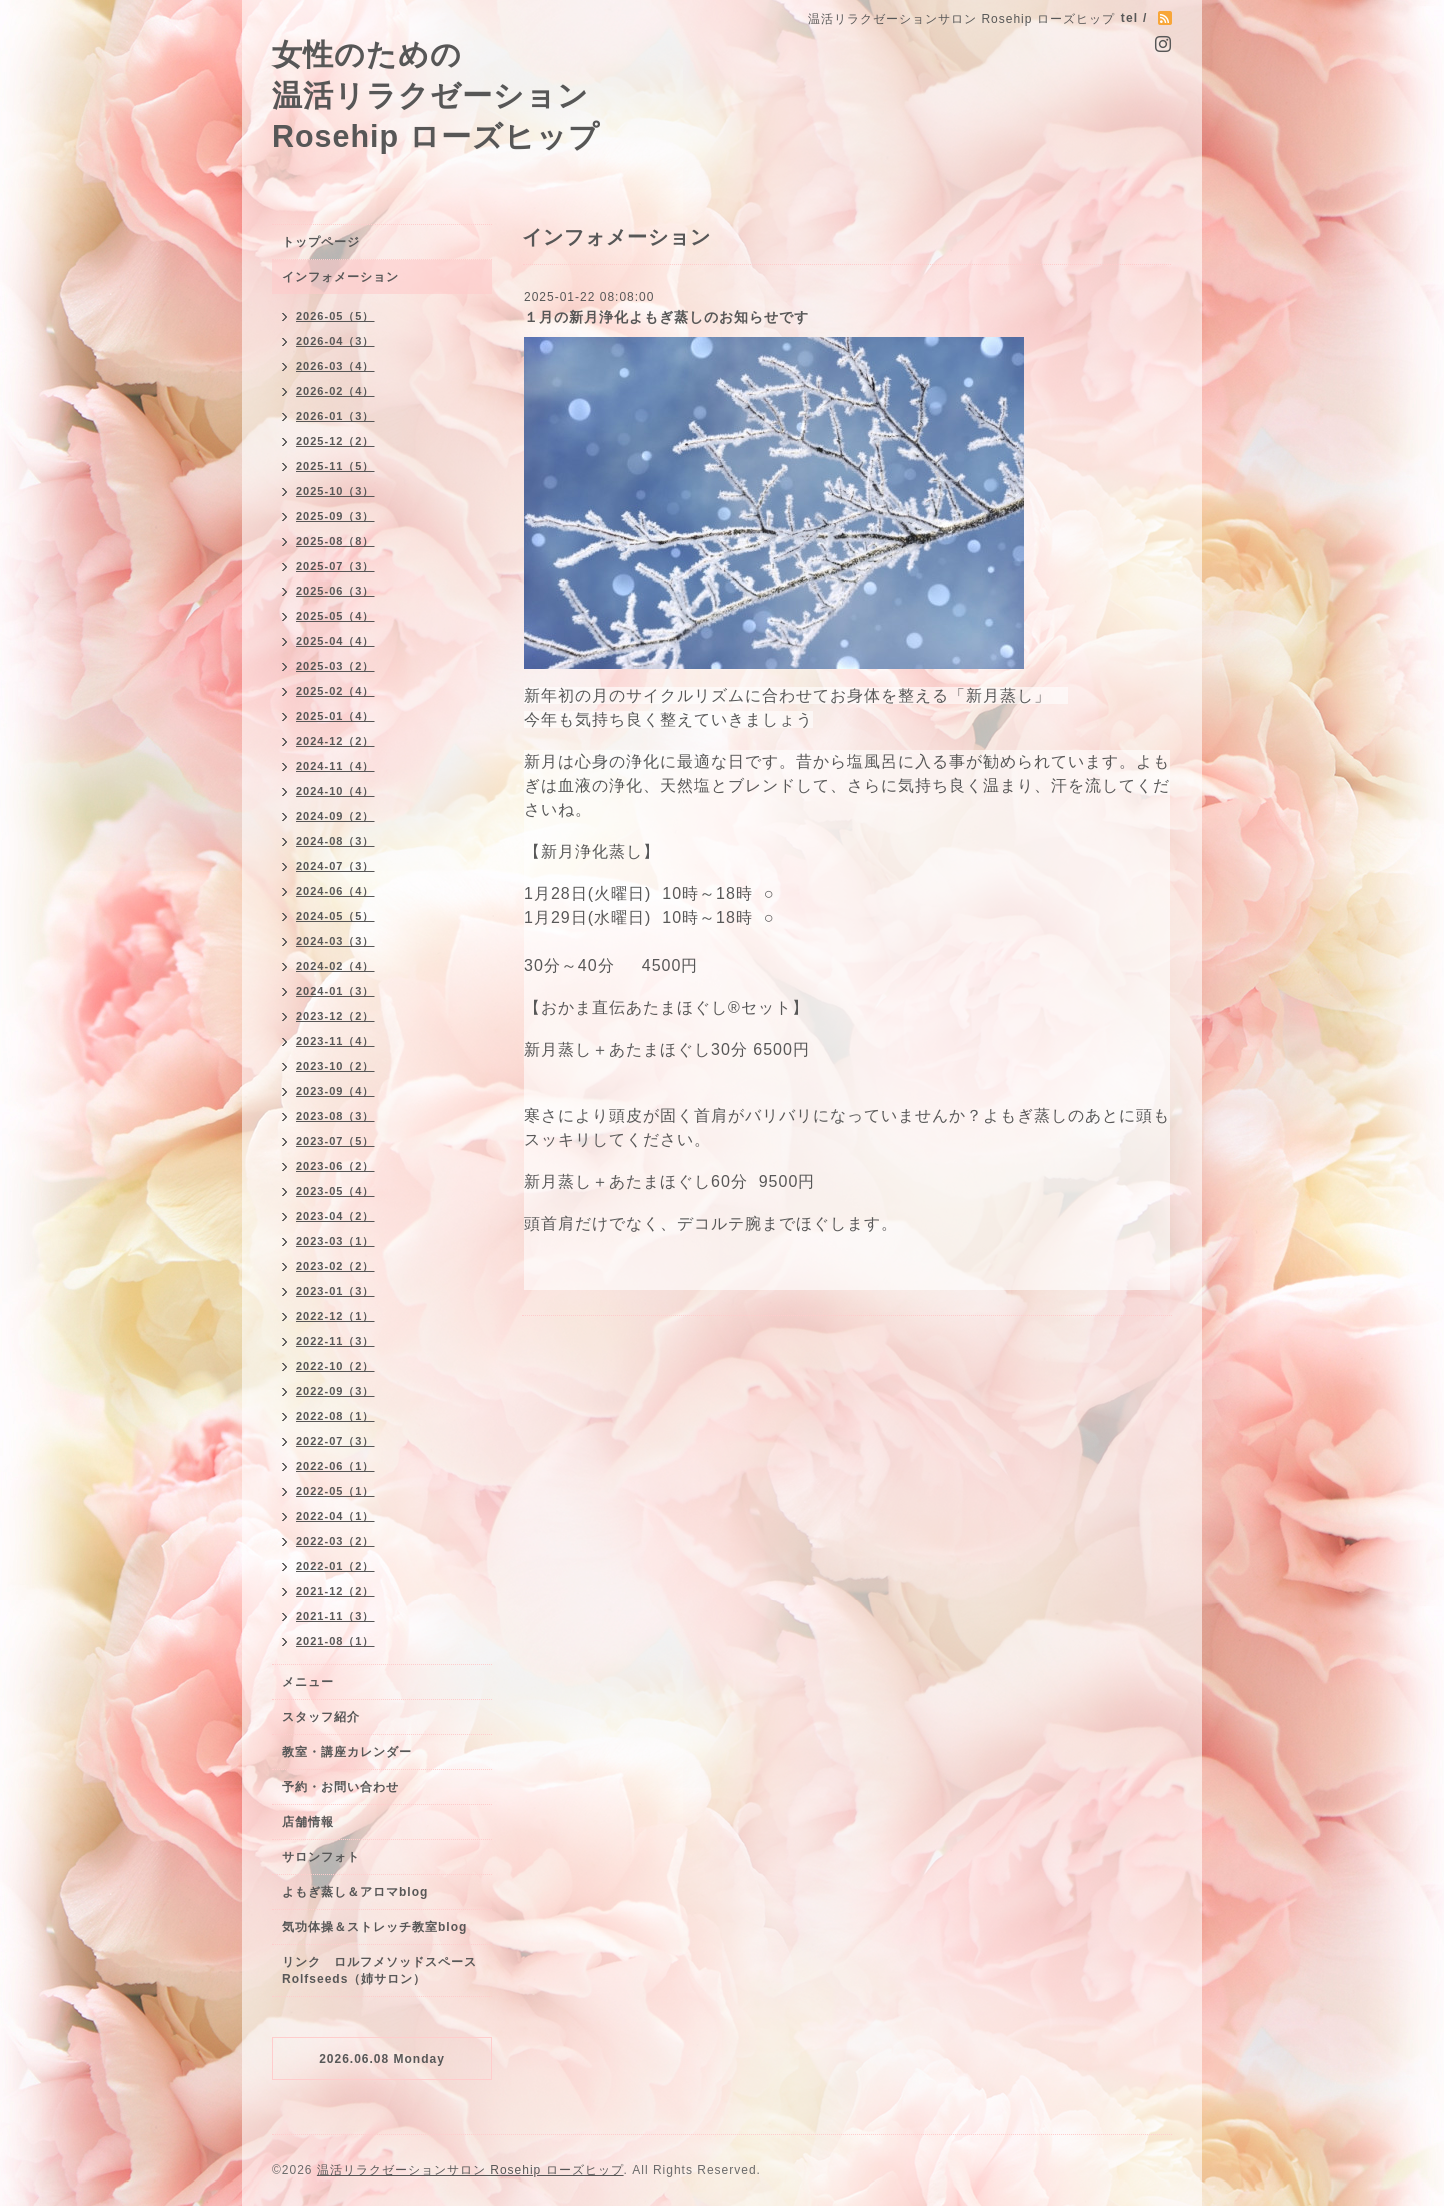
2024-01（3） (335, 991)
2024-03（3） (335, 941)
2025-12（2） (335, 441)
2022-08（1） (335, 1416)
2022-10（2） (335, 1366)
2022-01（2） (335, 1566)
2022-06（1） (335, 1466)
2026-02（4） (335, 391)
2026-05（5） (335, 316)
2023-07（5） (335, 1141)
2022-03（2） (335, 1541)
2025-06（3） (335, 591)
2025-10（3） (335, 491)
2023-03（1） (335, 1241)
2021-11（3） (335, 1616)
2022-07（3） (335, 1441)
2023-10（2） (335, 1066)
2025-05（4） (335, 616)
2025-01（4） (335, 716)
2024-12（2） (335, 741)
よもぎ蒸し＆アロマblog (355, 1892)
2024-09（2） (335, 816)
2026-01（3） (335, 416)
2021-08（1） (335, 1641)
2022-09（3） (335, 1391)
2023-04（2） (335, 1216)
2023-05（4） (335, 1191)
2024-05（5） (335, 916)
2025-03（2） (335, 666)
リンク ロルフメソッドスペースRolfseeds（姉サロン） (379, 1970)
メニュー (308, 1682)
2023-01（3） (335, 1291)
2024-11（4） (335, 766)
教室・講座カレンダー (347, 1752)
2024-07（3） (335, 866)
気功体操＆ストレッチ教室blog (374, 1927)
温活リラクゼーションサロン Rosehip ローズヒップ (470, 2170)
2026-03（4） (335, 366)
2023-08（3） (335, 1116)
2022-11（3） (335, 1341)
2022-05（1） (335, 1491)
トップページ (321, 242)
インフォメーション (340, 277)
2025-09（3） (335, 516)
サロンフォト (321, 1857)
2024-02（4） (335, 966)
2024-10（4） (335, 791)
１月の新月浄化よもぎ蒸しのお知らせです (666, 317)
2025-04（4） (335, 641)
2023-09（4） (335, 1091)
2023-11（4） (335, 1041)
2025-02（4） (335, 691)
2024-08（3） (335, 841)
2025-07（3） (335, 566)
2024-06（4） (335, 891)
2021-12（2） (335, 1591)
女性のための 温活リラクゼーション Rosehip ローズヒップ (436, 95)
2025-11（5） (335, 466)
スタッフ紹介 (321, 1717)
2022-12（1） (335, 1316)
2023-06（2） (335, 1166)
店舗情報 (308, 1822)
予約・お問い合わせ (340, 1787)
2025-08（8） (335, 541)
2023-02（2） (335, 1266)
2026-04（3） (335, 341)
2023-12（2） (335, 1016)
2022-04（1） (335, 1516)
